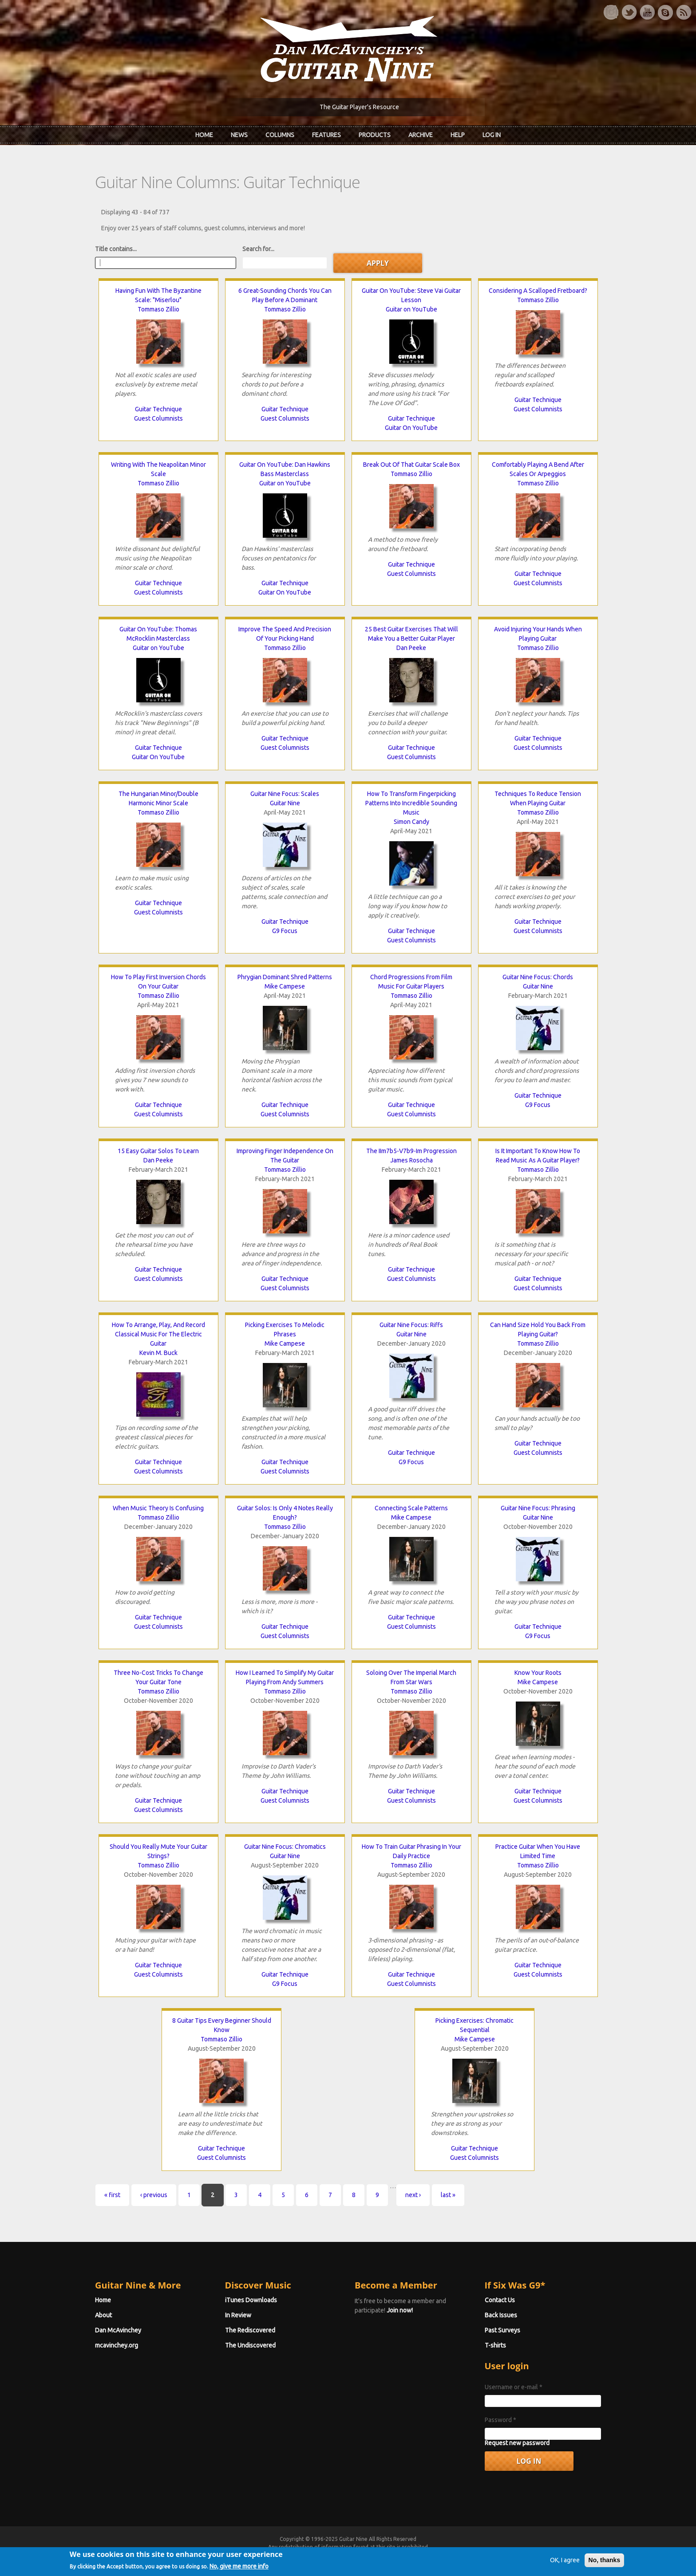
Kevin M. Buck (158, 1352)
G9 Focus (284, 930)
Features (326, 134)
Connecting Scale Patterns (411, 1508)
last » (448, 2194)
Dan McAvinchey (118, 2330)
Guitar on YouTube (411, 309)
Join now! (400, 2310)
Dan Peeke (411, 647)
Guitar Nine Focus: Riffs (411, 1324)
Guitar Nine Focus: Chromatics (285, 1846)
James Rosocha (411, 1160)
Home (204, 134)
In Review (238, 2315)
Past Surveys (502, 2330)
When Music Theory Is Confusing (158, 1508)
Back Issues (501, 2315)
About (103, 2315)
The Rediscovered (250, 2330)
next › (413, 2194)
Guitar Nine (285, 803)
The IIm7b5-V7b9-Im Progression (411, 1150)
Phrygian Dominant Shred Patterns (284, 977)
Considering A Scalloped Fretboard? (538, 290)
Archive (420, 134)
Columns (279, 134)
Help (458, 134)
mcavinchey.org (116, 2345)
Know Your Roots (538, 1672)
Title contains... (116, 248)
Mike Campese (285, 986)
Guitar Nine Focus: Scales (284, 793)
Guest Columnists (158, 418)
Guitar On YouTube (411, 427)
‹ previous (153, 2194)
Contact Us (500, 2300)
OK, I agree (565, 2568)
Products (375, 134)
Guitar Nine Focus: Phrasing (538, 1508)
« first (112, 2194)
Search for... (258, 248)
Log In (491, 134)
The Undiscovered (250, 2345)
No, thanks (605, 2568)
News (239, 134)
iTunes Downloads (251, 2300)
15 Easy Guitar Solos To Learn (158, 1150)
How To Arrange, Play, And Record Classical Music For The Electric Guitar (158, 1334)
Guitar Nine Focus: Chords (537, 977)
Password (500, 2419)
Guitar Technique (158, 409)
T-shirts (495, 2345)
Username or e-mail (513, 2387)
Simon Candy (411, 821)
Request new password (517, 2442)
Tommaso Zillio (158, 309)
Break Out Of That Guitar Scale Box (411, 464)
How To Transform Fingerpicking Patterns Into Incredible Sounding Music (411, 803)
